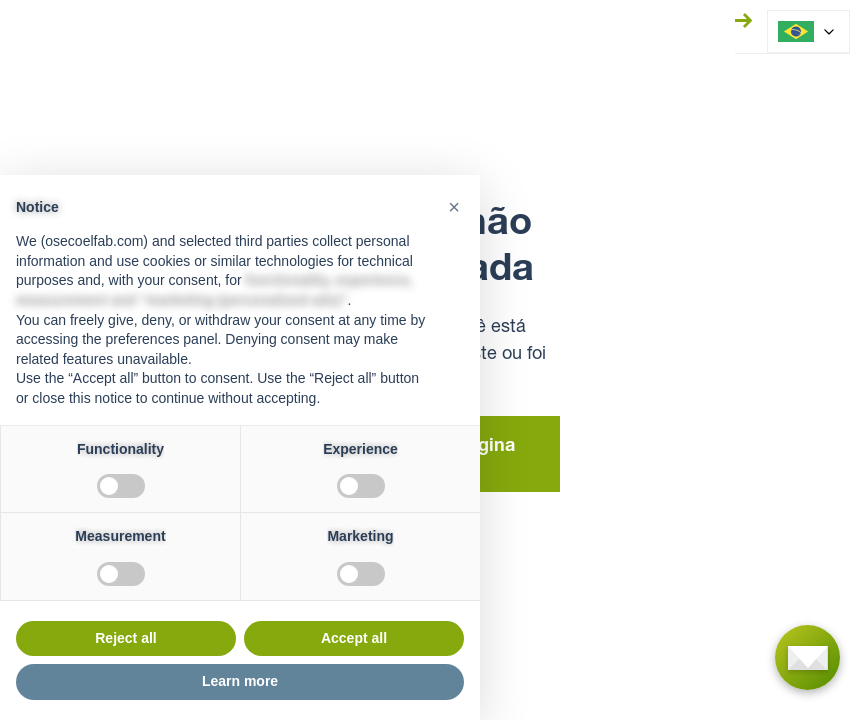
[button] (454, 207)
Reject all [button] (125, 638)
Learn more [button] (240, 681)
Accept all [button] (354, 638)
